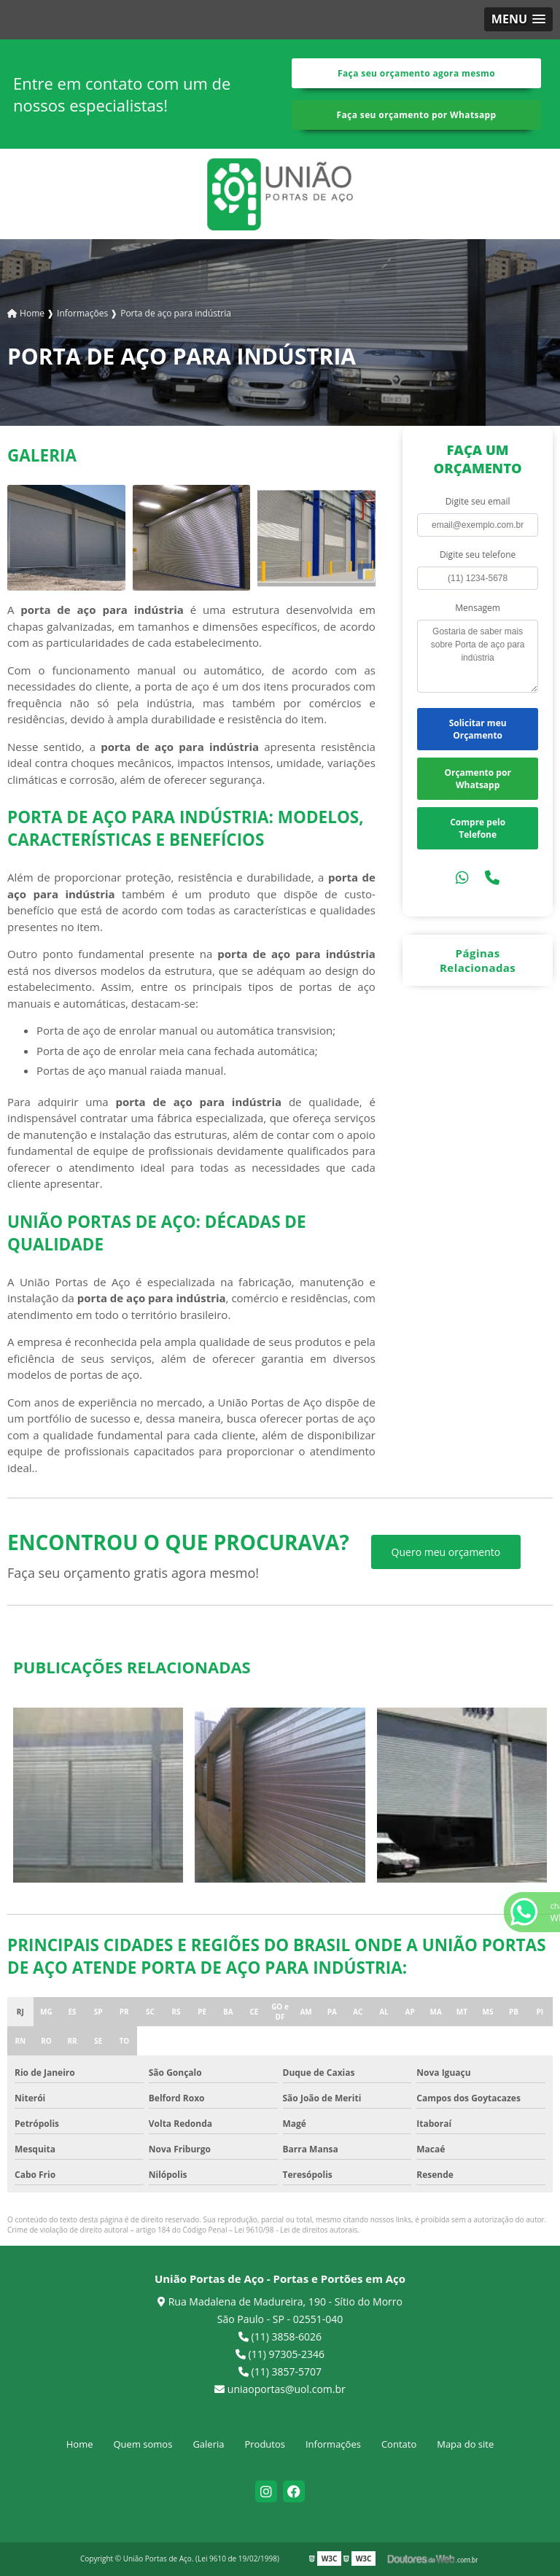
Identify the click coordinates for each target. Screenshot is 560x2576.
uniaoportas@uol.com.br (280, 2389)
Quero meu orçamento (446, 1552)
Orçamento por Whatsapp (477, 778)
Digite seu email (478, 501)
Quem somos (143, 2444)
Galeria (208, 2444)
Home (79, 2444)
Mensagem (477, 608)
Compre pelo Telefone (477, 828)
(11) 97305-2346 (280, 2354)
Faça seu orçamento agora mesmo (416, 73)
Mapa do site (465, 2444)
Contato (398, 2444)
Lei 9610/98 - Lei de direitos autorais (296, 2230)
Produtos (264, 2444)
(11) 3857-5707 (280, 2371)
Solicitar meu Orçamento (478, 729)
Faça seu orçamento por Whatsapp (417, 115)
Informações (333, 2444)
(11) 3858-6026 (280, 2336)
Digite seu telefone (478, 554)
